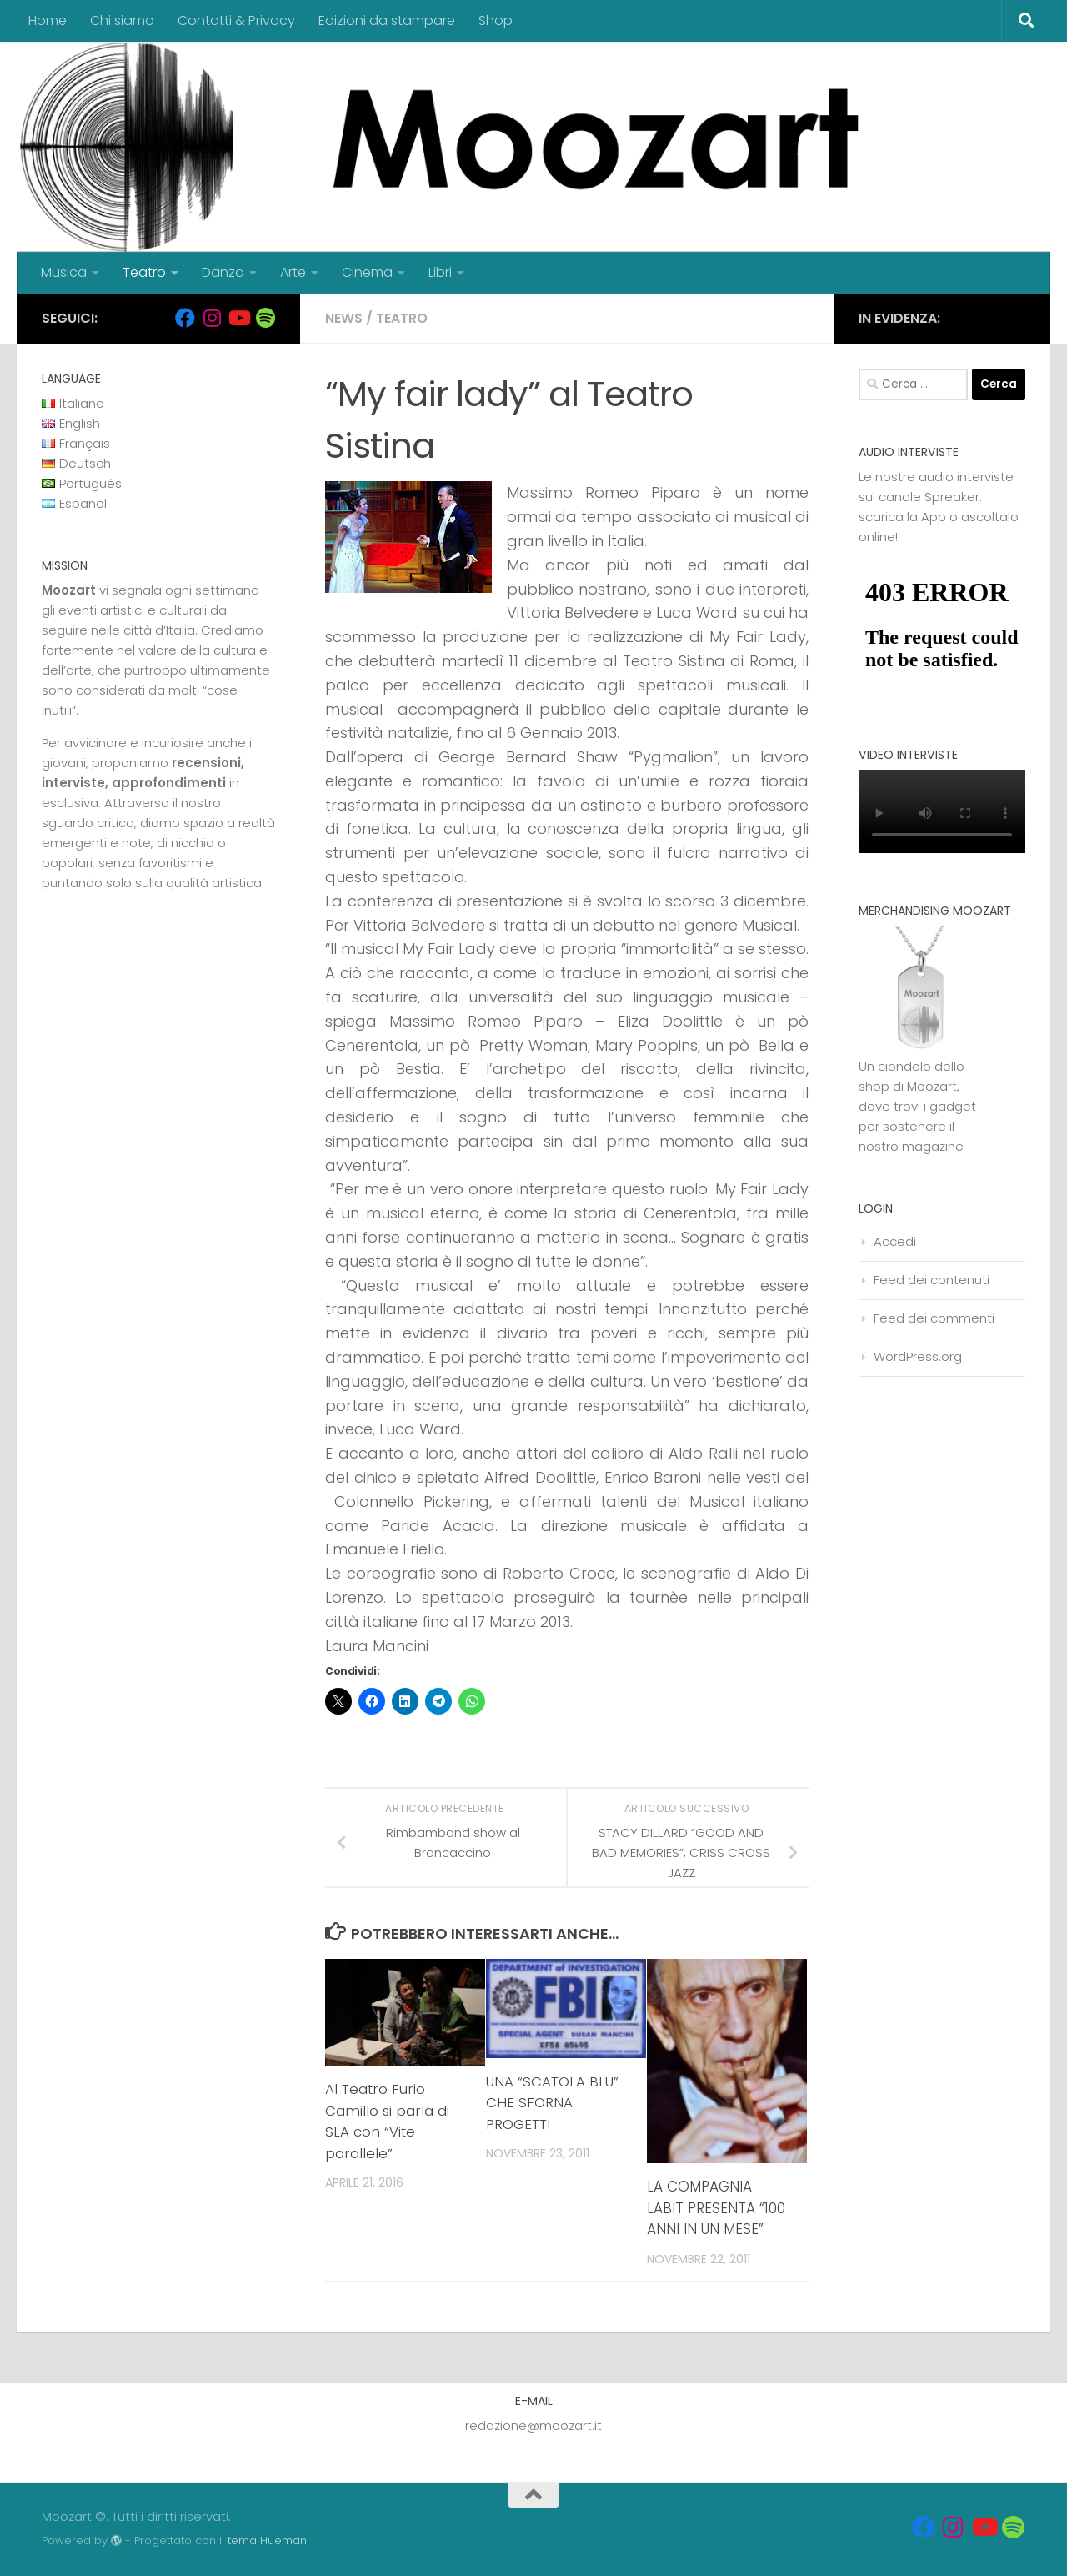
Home (47, 20)
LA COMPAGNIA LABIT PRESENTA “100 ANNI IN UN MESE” (716, 2208)
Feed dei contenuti (931, 1279)
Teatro (144, 272)
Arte (293, 272)
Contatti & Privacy (236, 20)
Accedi (895, 1241)
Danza (223, 272)
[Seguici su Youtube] (238, 318)
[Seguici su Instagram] (212, 318)
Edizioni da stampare (386, 20)
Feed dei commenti (934, 1318)
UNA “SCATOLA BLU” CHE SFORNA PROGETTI (553, 2102)
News (344, 318)
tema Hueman (267, 2540)
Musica (64, 272)
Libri (440, 272)
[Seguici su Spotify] (265, 318)
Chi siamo (122, 20)
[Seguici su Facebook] (185, 318)
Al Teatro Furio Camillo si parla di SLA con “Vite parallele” (387, 2121)
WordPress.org (918, 1356)
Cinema (367, 272)
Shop (495, 20)
